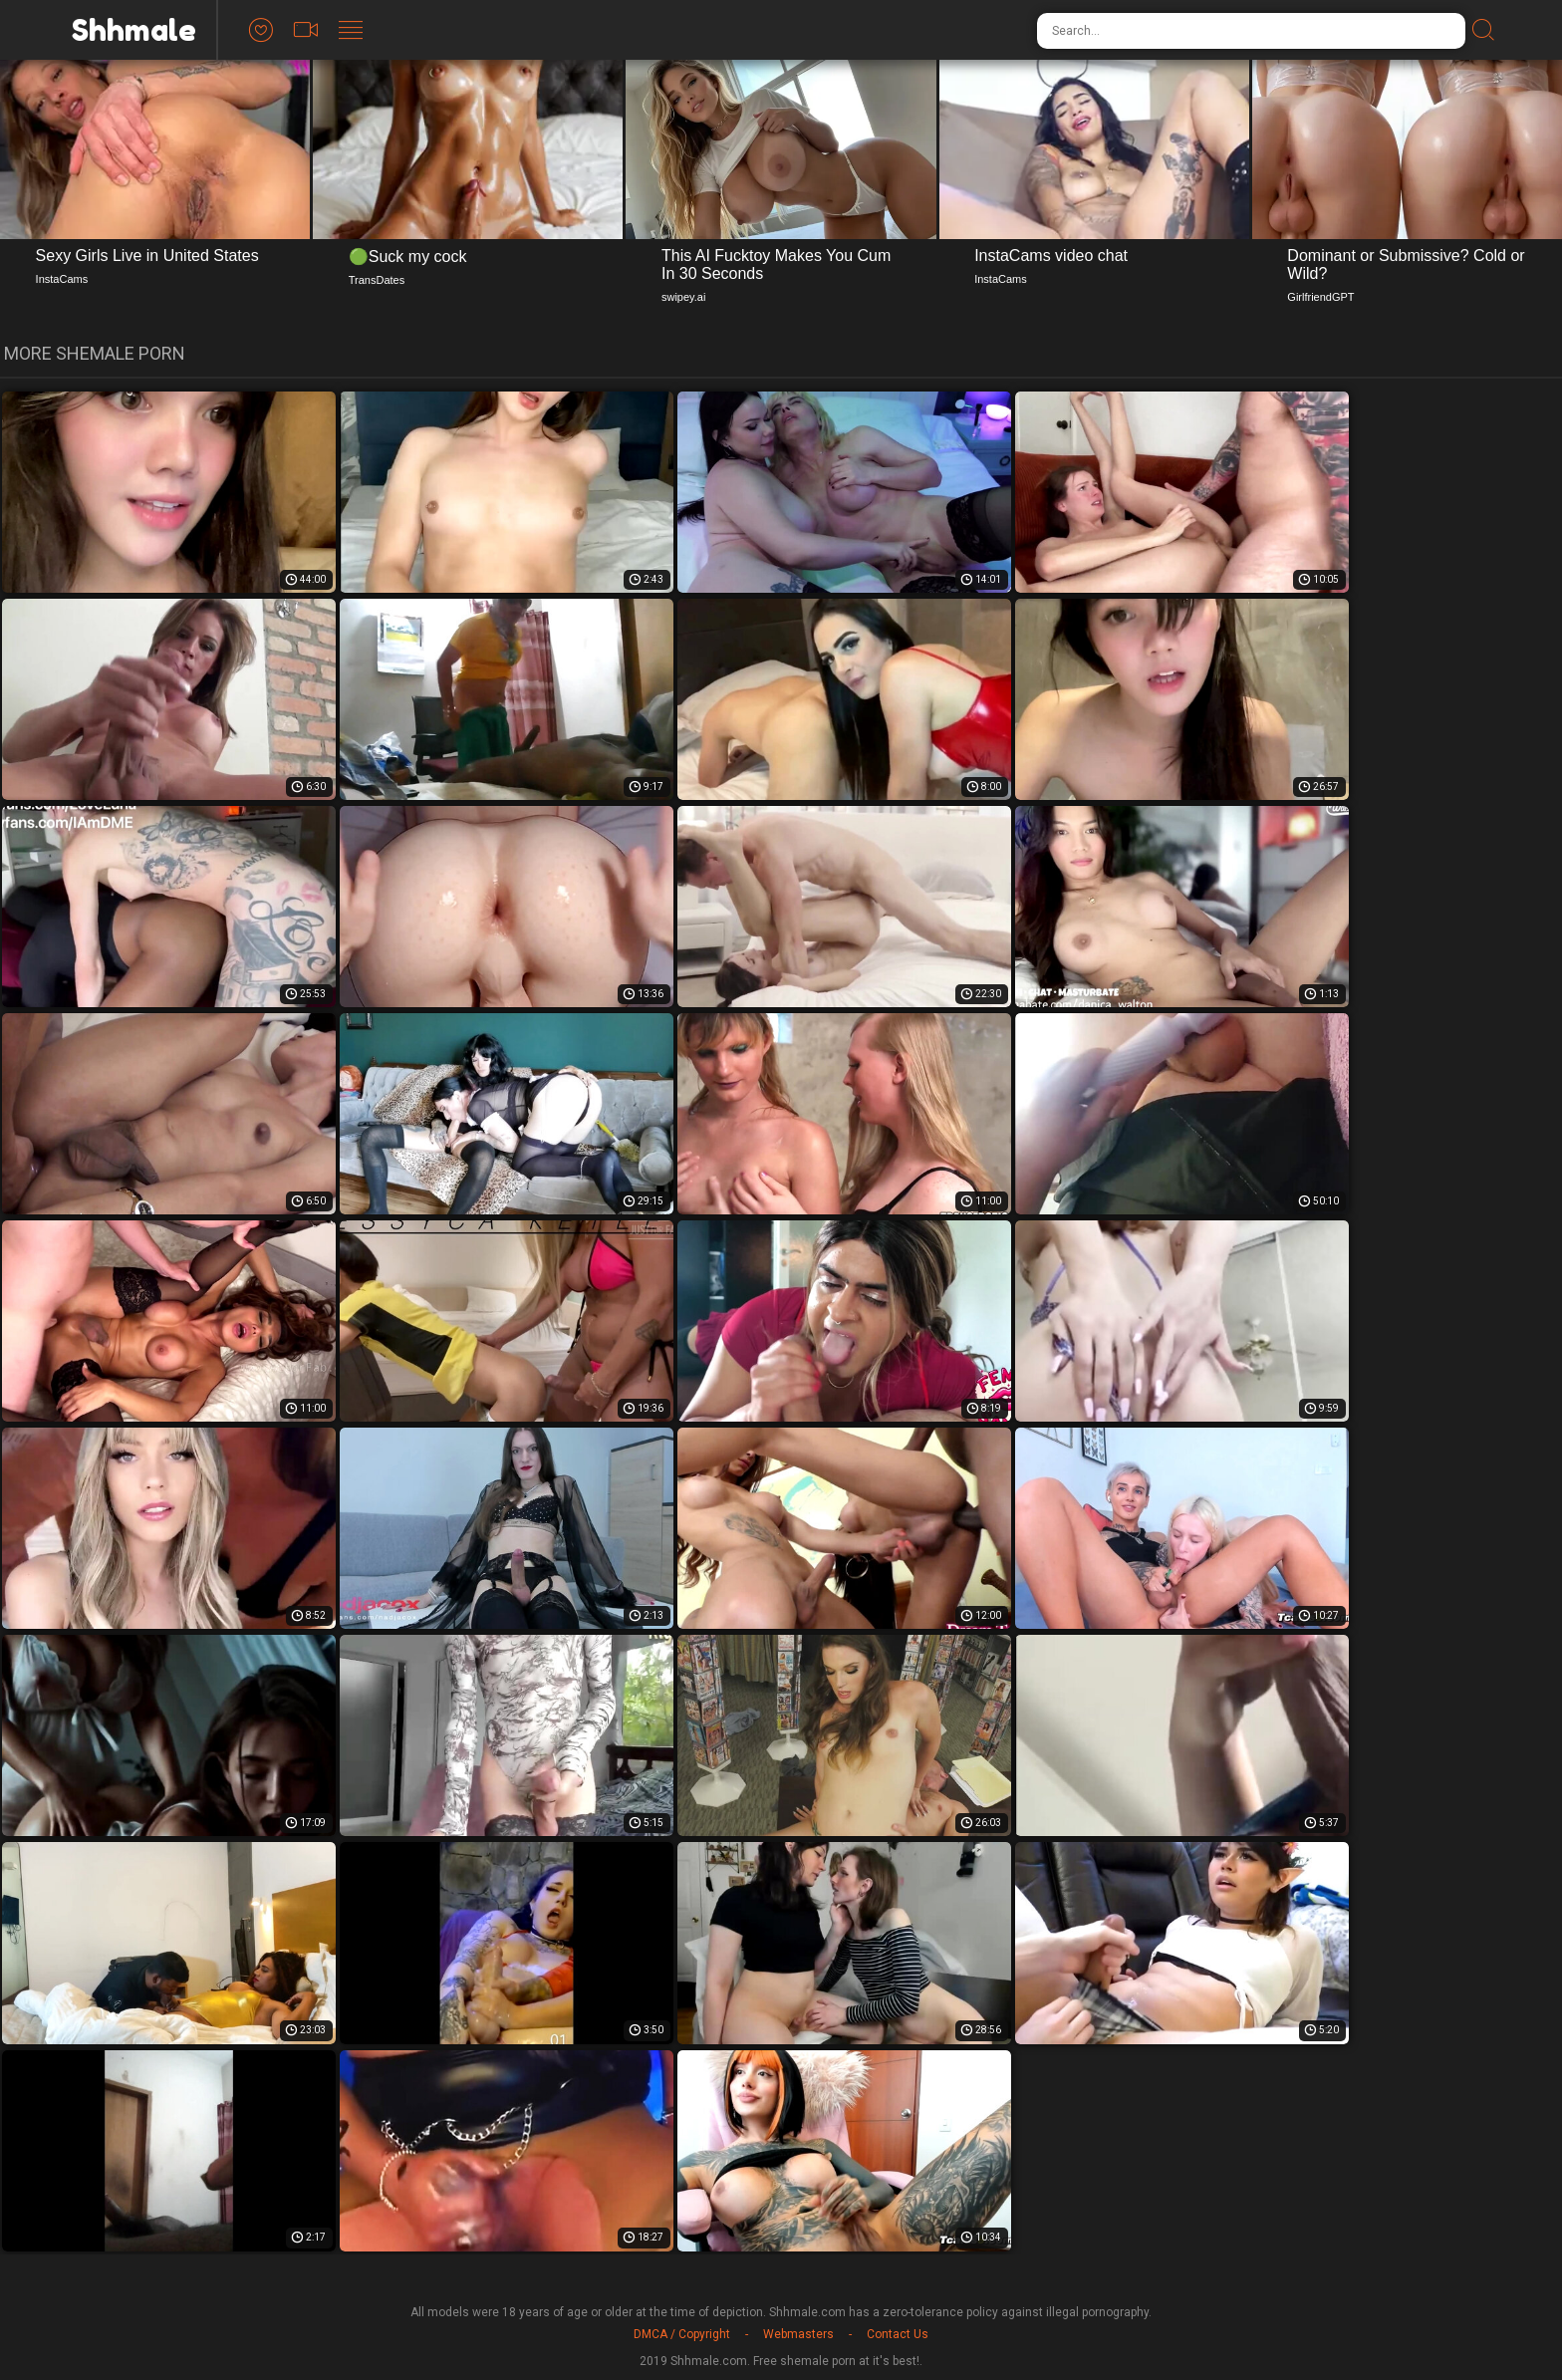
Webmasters (798, 2334)
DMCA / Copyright (682, 2334)
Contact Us (897, 2334)
